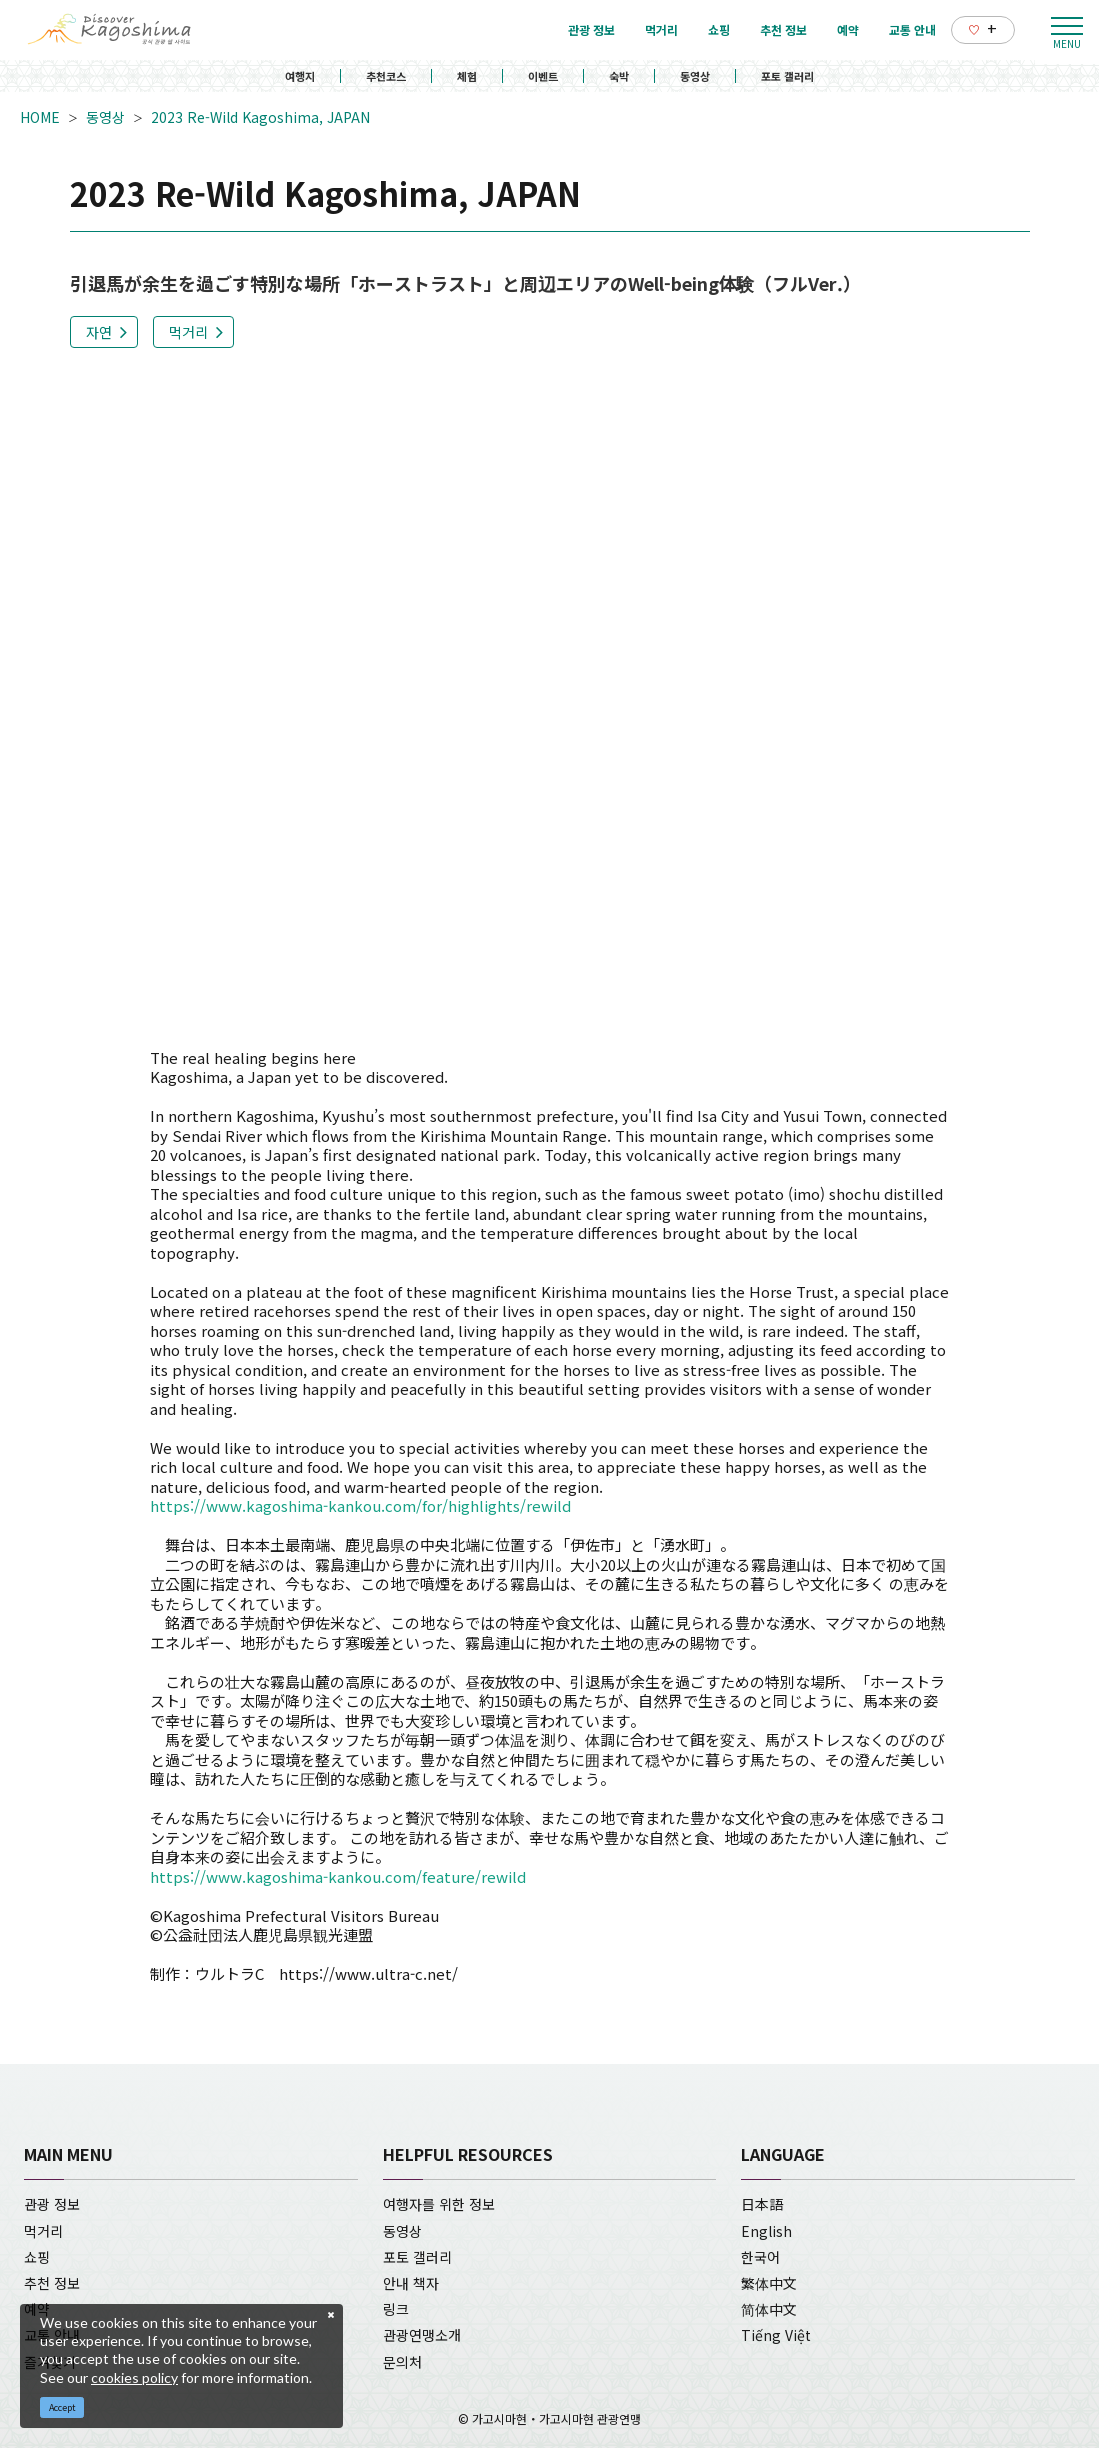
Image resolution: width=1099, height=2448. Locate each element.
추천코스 (386, 76)
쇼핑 (37, 2257)
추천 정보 (52, 2283)
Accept (62, 2407)
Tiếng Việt (776, 2335)
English (766, 2231)
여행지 (300, 76)
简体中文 (769, 2309)
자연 (99, 332)
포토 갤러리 (787, 76)
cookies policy (134, 2377)
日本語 (762, 2204)
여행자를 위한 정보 (439, 2204)
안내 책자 (411, 2283)
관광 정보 (52, 2204)
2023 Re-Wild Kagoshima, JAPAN (260, 117)
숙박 (619, 76)
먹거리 (188, 332)
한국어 (760, 2257)
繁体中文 (769, 2283)
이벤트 (543, 76)
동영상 (695, 76)
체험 (467, 76)
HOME (40, 117)
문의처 (402, 2362)
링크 (396, 2309)
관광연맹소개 (422, 2335)
